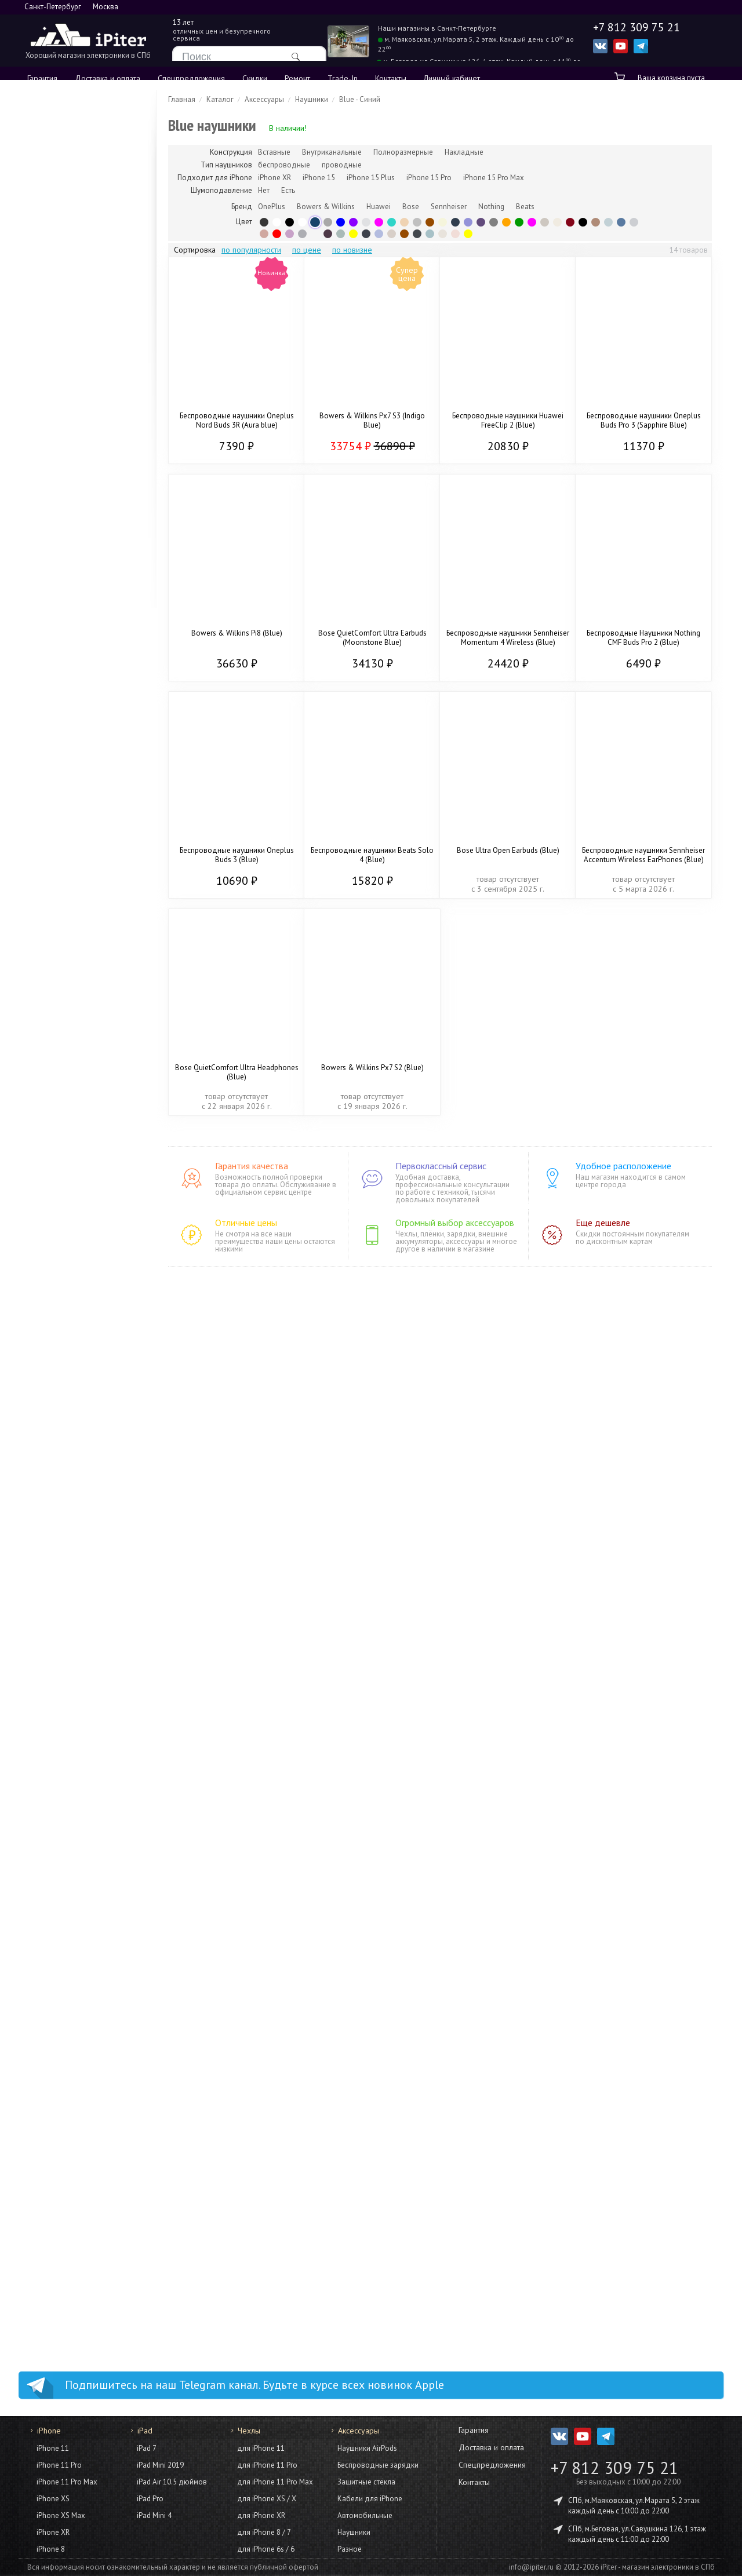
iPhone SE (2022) (73, 427)
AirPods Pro (63, 521)
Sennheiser (449, 206)
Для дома (52, 1569)
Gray (327, 222)
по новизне (352, 250)
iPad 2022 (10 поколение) (89, 716)
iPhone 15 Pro (68, 290)
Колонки (57, 1616)
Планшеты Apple (73, 1305)
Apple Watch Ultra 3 (78, 843)
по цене (306, 250)
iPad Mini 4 (154, 2515)
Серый (493, 222)
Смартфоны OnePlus (80, 1221)
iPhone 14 (61, 368)
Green (391, 222)
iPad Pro (150, 2499)
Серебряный (417, 222)
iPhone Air (61, 175)
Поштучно (61, 562)
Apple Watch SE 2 (74, 857)
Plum (327, 233)
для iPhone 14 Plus (77, 1905)
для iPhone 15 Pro (76, 1836)
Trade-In (343, 78)
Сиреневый (289, 233)
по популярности (251, 250)
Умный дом (63, 1685)
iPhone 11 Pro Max (67, 2482)
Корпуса (57, 926)
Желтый (353, 233)
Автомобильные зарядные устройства (90, 2244)
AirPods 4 (60, 507)
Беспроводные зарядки (86, 2143)
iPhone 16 (61, 240)
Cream (557, 222)
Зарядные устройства (81, 2199)
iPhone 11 (61, 441)
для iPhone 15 (68, 1864)
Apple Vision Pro (72, 1765)
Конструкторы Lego (77, 1545)
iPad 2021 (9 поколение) (87, 703)
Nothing (491, 206)
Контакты (390, 78)
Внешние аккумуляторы (85, 2213)
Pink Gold (455, 233)
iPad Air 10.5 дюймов (172, 2482)
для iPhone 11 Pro (76, 2044)
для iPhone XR (69, 2086)
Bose (410, 206)
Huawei (378, 206)
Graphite (302, 233)
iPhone (46, 101)
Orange (506, 222)
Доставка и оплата (107, 78)
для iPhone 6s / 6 (265, 2549)
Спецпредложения (191, 78)
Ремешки (59, 940)
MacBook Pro (66, 1011)
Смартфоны (56, 1146)
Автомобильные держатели (92, 2262)
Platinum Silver (544, 222)
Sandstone (391, 233)
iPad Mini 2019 (160, 2465)
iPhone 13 (61, 391)
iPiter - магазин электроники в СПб (658, 2567)
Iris (378, 233)
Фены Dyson (65, 1447)
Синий (340, 222)
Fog (608, 222)
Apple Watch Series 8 (80, 912)
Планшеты (54, 1287)
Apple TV (60, 1630)
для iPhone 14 (68, 1919)
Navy (366, 233)
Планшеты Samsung (78, 1333)
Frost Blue (429, 233)
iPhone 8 (51, 2549)
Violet (468, 222)
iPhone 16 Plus (69, 226)
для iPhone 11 (68, 2058)
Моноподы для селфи (83, 2226)
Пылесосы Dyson (73, 1588)
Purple (481, 222)
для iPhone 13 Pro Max (84, 1933)
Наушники (61, 2304)
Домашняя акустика (78, 1671)
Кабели (56, 1108)
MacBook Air (64, 1025)
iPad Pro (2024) (71, 675)
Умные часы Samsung (81, 1404)
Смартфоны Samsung (81, 1179)
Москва (105, 7)
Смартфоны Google (78, 1193)
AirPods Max (64, 535)
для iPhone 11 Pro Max (84, 2031)
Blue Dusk (621, 222)
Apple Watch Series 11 (83, 815)
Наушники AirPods (367, 2448)
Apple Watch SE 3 (74, 829)
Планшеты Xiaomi (74, 1319)
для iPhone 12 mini (77, 2017)
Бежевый (442, 222)
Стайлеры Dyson (72, 1460)
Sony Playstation (71, 1517)
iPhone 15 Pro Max (76, 276)
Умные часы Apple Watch (87, 1376)
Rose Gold (264, 233)
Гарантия (42, 78)
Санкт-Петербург (52, 7)
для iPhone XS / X (75, 2100)
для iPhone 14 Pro (76, 1892)
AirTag (54, 1779)
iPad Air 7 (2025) (72, 661)
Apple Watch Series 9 (80, 898)
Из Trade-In (64, 464)
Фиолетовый (353, 222)
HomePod (60, 1602)
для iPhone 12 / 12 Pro (84, 2003)
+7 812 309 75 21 (614, 2468)
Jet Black (583, 222)
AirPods (47, 488)
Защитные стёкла (73, 2157)
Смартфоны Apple (75, 1165)
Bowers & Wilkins (326, 206)
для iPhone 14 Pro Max (84, 1878)
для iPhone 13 (68, 1961)
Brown (429, 222)
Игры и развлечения (72, 1499)
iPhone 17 (61, 148)
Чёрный (289, 222)
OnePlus (271, 206)
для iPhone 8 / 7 (264, 2532)
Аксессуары (64, 758)
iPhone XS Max (61, 2515)
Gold (404, 222)
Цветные (58, 548)
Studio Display (68, 1053)
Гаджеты (50, 1733)
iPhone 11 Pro (59, 2465)
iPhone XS (53, 2499)
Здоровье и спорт (75, 2290)
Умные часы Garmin (77, 1390)
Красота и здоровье (73, 1428)
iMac (51, 1039)
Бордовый (570, 222)
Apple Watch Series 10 (83, 871)
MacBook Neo (67, 997)
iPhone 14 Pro (68, 340)
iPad (41, 601)
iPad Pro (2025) (71, 647)
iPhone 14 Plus (69, 354)
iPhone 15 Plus (69, 304)
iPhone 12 (61, 405)
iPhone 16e (63, 254)
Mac (41, 978)
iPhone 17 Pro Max (76, 120)
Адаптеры (61, 1094)
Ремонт (297, 78)
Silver (366, 222)
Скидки (254, 78)
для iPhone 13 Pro (76, 1947)
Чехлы (54, 576)
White (276, 222)
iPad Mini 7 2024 (72, 689)
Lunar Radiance (442, 233)
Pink (532, 222)
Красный (276, 233)
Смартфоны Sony (74, 1262)
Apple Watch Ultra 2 (78, 885)
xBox (52, 1531)
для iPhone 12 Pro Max (84, 1989)
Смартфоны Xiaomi (77, 1207)
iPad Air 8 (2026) (73, 619)
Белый (302, 222)
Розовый (378, 222)
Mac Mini (58, 1080)
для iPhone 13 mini (77, 1975)
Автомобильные (364, 2515)
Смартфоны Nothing (78, 1248)
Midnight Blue (455, 222)
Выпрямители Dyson (79, 1474)
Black (264, 222)
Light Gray (634, 222)
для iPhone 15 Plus (77, 1850)
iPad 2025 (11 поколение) (89, 633)
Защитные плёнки (74, 2171)
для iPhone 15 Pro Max (84, 1822)
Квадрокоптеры (71, 1751)
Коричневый (404, 233)
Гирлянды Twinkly (74, 1644)
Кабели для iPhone (369, 2499)
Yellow (468, 233)
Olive (340, 233)
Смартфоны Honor (76, 1234)
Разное (56, 2318)
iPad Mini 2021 (69, 730)
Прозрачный (315, 233)
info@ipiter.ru (531, 2567)
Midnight (417, 233)
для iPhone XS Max (77, 2072)
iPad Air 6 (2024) (73, 744)
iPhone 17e (63, 161)
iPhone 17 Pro (68, 134)
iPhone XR (53, 2532)
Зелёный (519, 222)
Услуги (45, 2342)
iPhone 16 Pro (68, 212)
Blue (315, 222)
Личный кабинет (452, 78)
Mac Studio (62, 1066)
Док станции (65, 2276)
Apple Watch (57, 796)
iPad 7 (147, 2448)
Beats (525, 206)
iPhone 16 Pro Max (76, 198)
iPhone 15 (61, 318)
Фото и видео (61, 1710)
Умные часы (56, 1357)
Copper (595, 222)
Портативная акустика (81, 1657)
